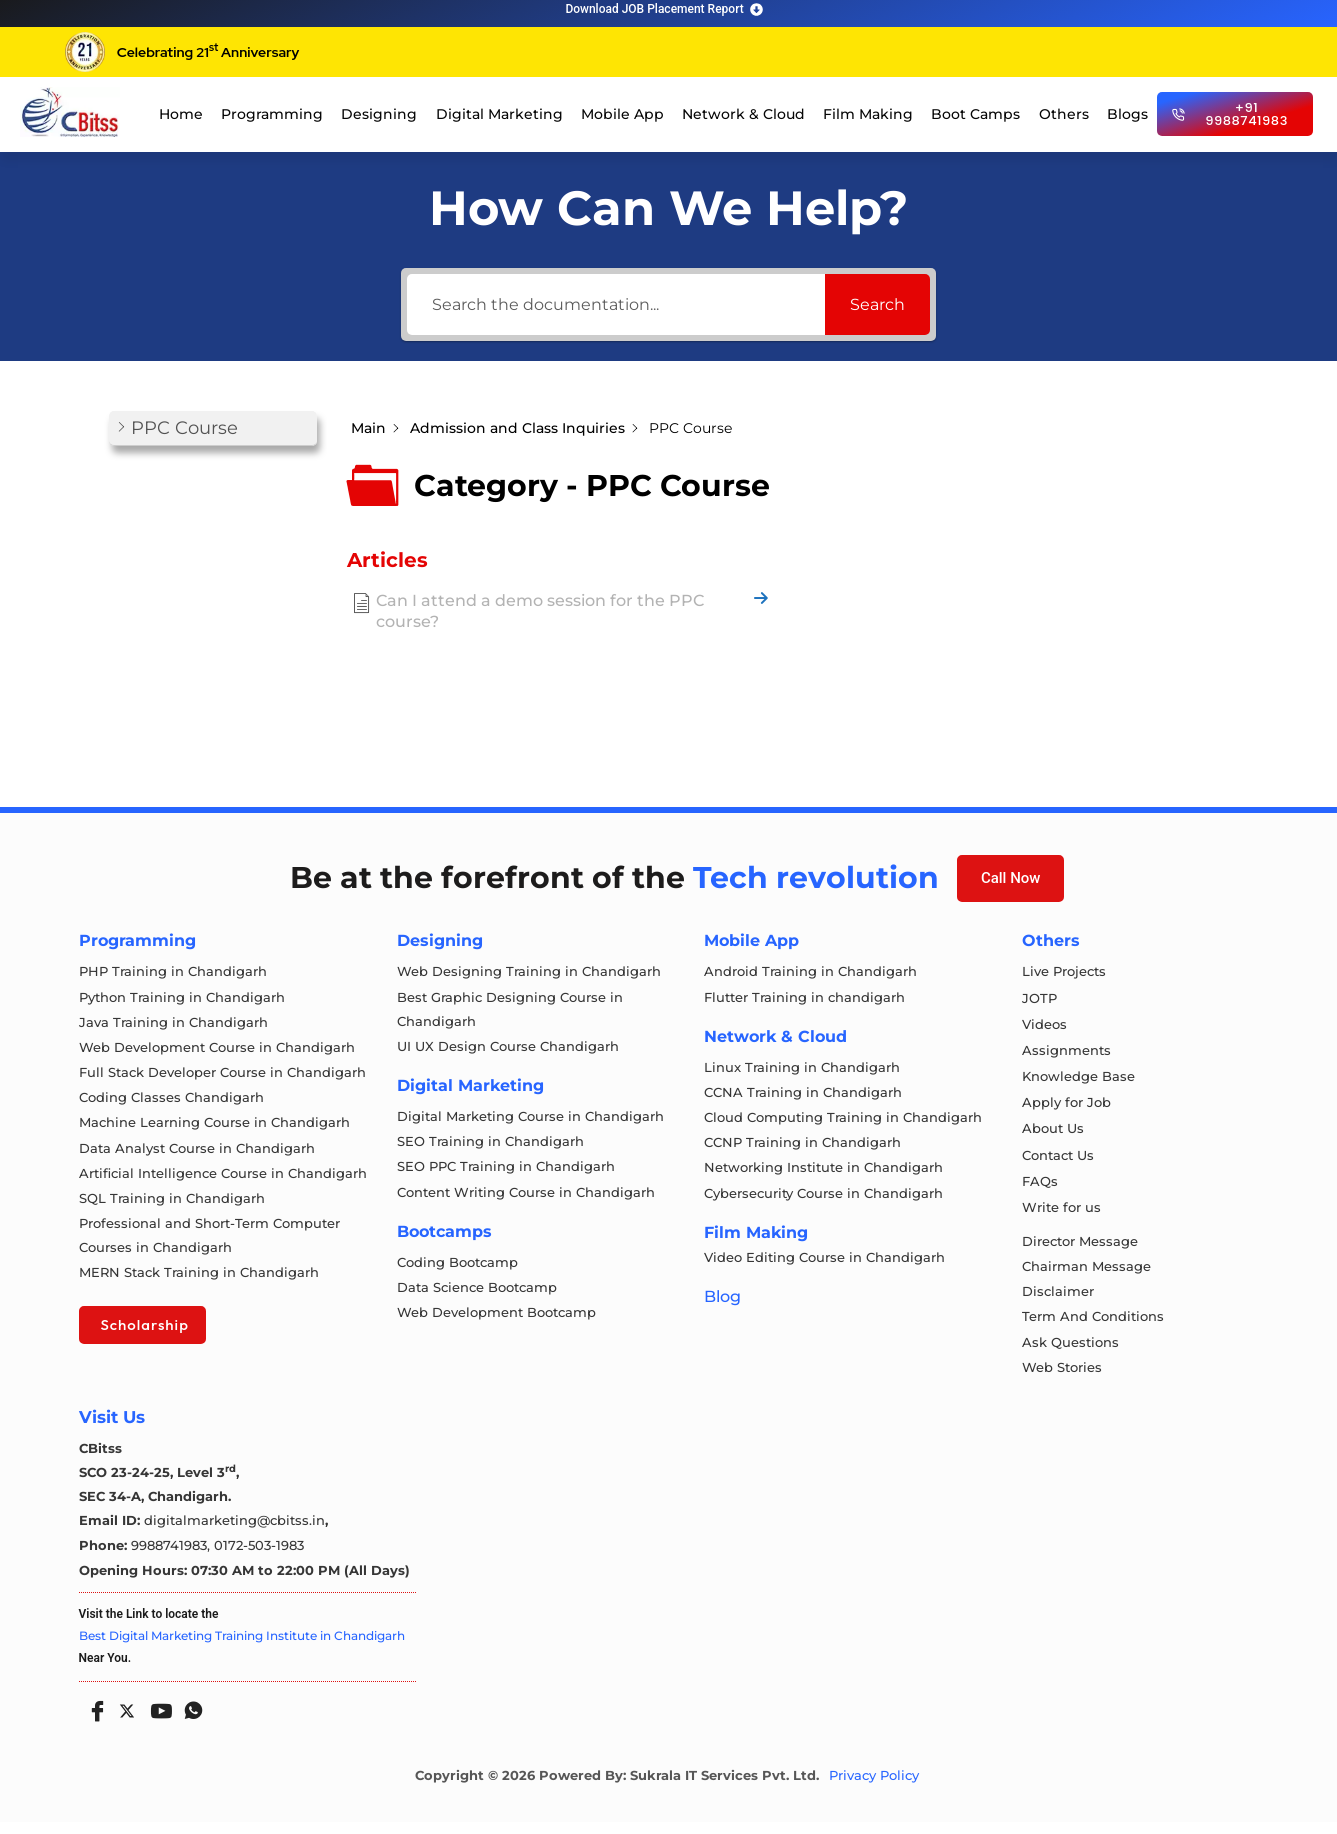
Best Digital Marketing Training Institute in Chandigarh (242, 1647)
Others (1064, 114)
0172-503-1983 (259, 1557)
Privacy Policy (874, 1787)
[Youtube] (157, 1716)
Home (181, 114)
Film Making (868, 114)
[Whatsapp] (189, 1716)
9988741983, (172, 1557)
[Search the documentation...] (616, 304)
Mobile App (622, 114)
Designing (379, 114)
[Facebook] (93, 1716)
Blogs (1127, 114)
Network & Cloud (743, 114)
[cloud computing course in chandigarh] (70, 112)
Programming (272, 114)
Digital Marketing (499, 114)
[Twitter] (125, 1719)
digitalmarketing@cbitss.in (234, 1533)
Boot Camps (975, 114)
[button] (213, 428)
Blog (722, 1302)
